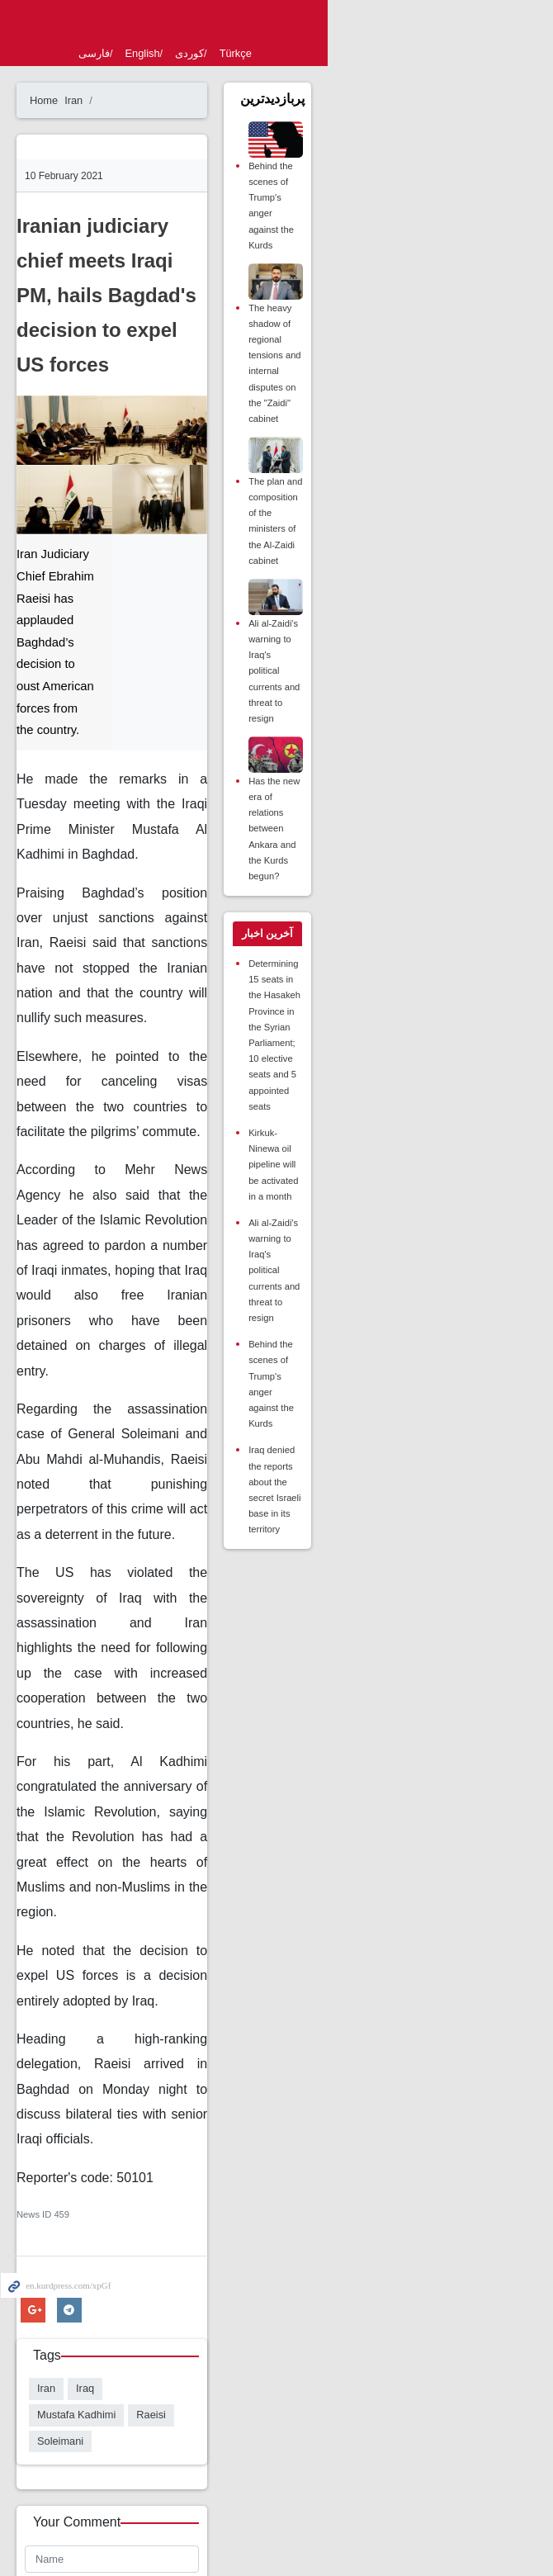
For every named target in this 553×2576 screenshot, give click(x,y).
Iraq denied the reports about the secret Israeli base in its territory (428, 1169)
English (196, 53)
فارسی (147, 53)
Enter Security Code (129, 2233)
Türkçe (289, 53)
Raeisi (282, 1934)
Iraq (139, 1934)
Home (97, 100)
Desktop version (276, 2463)
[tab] (420, 827)
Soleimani (114, 1960)
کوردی (243, 53)
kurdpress (276, 22)
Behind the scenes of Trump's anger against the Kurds (427, 208)
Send (101, 2295)
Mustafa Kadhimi (207, 1934)
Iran (127, 100)
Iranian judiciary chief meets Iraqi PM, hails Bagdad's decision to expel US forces (203, 260)
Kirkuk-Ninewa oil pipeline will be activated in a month (422, 979)
